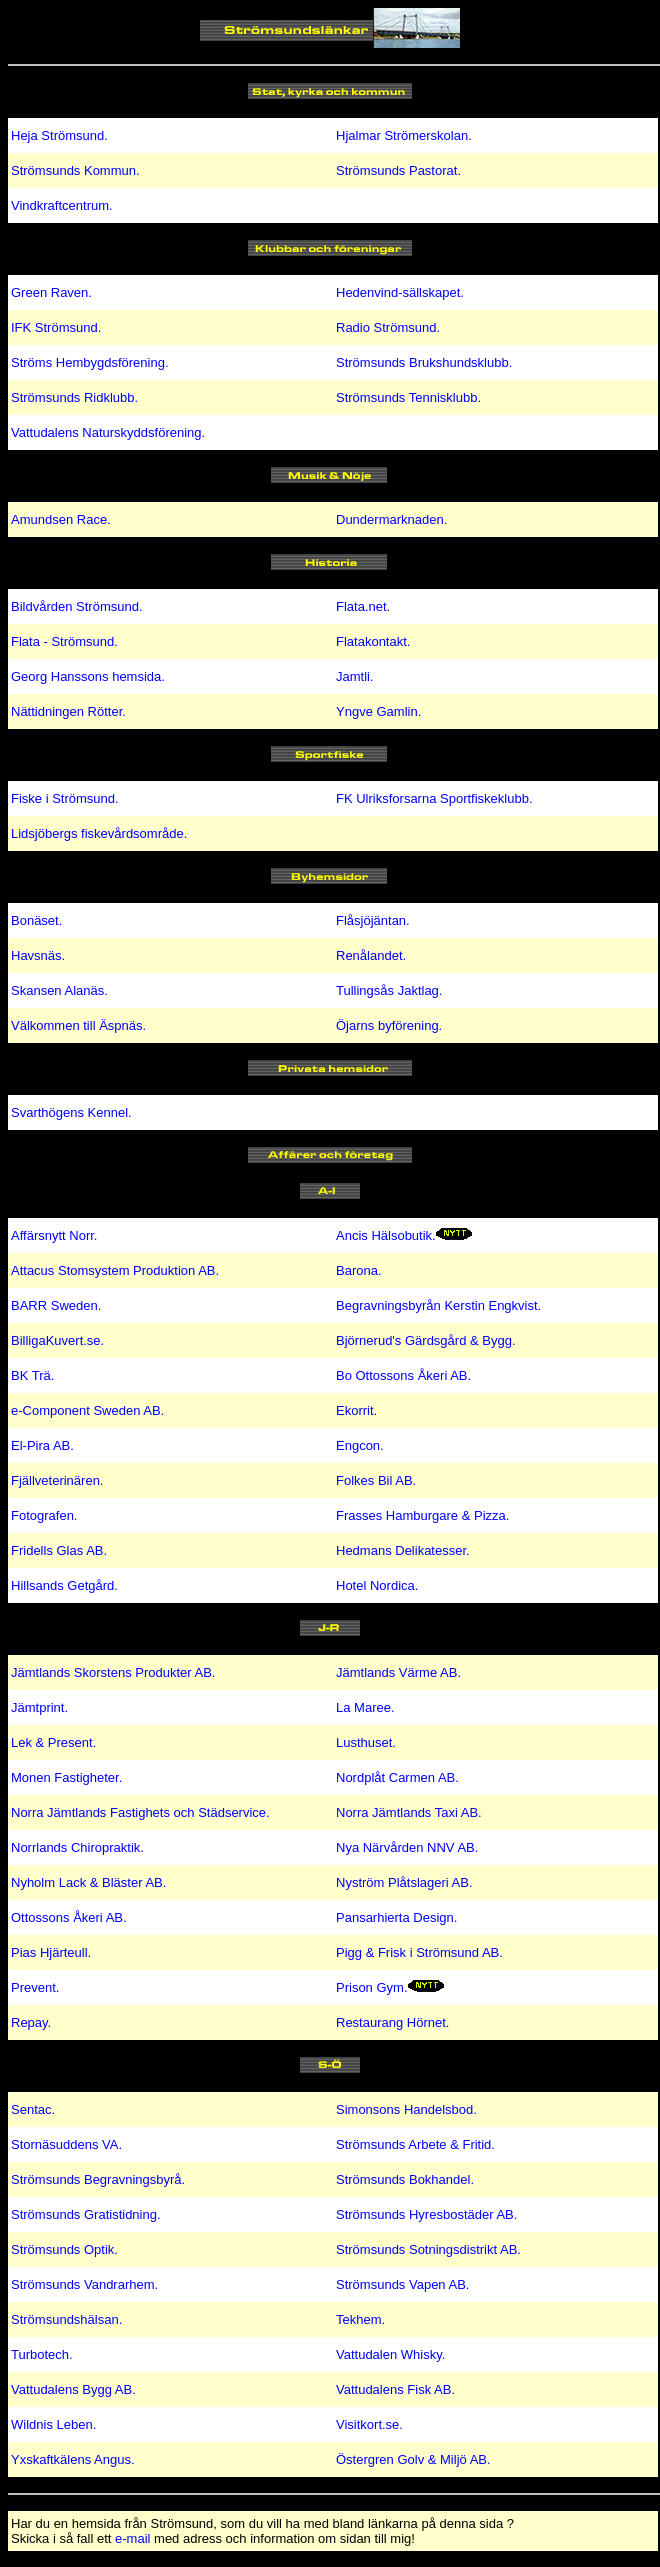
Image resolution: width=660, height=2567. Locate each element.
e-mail (132, 2538)
